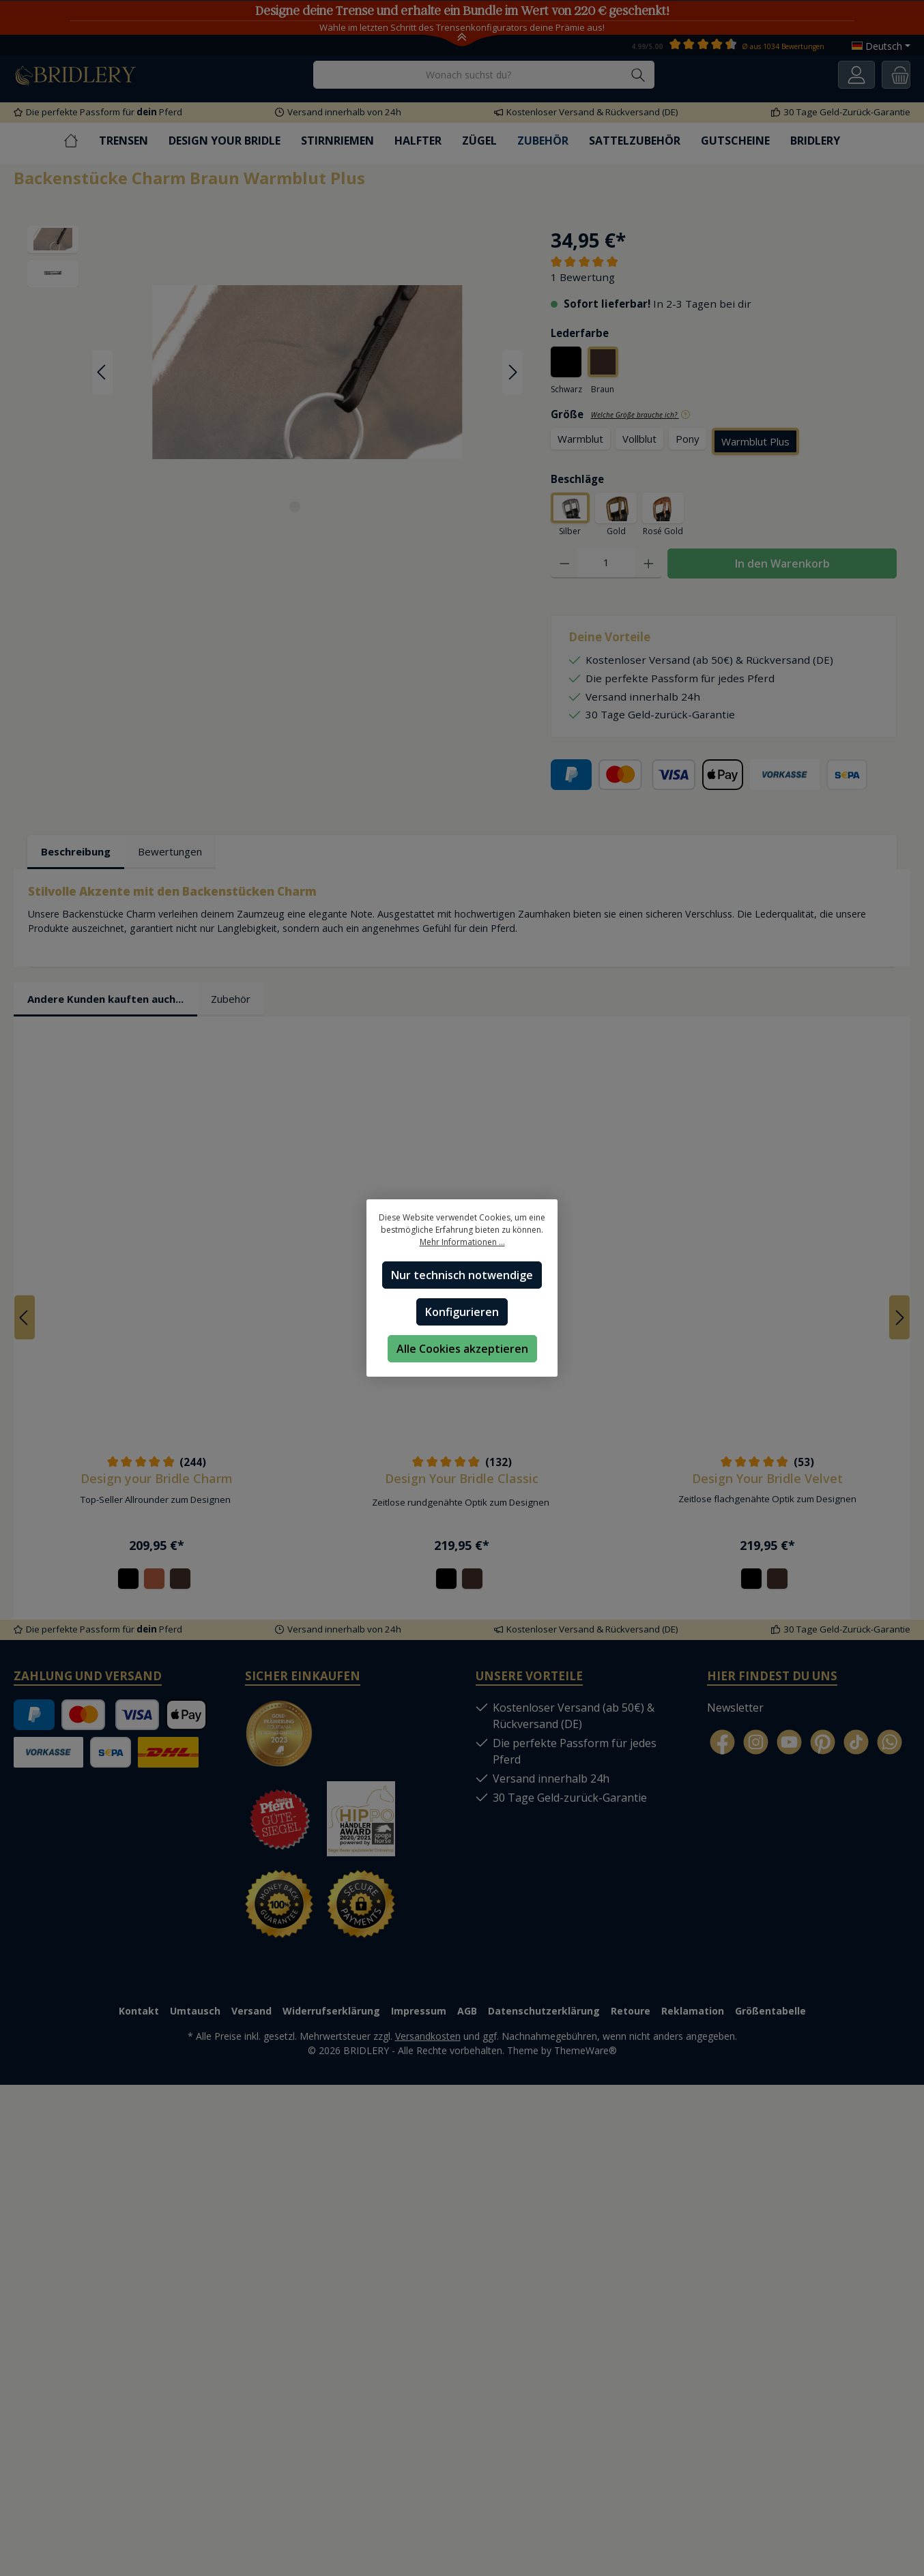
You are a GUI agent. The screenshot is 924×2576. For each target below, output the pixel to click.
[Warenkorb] (896, 75)
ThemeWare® (585, 2050)
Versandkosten (428, 2036)
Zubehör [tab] (230, 999)
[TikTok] (856, 1742)
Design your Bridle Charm (157, 1478)
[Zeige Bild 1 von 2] (294, 506)
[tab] (75, 853)
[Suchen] (638, 75)
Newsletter (735, 1708)
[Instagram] (755, 1742)
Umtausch (195, 2010)
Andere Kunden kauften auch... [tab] (105, 999)
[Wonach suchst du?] (468, 75)
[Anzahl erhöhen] (649, 564)
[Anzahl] (606, 564)
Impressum (418, 2010)
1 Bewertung (583, 277)
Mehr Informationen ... (462, 1242)
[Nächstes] (512, 372)
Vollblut (639, 438)
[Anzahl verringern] (565, 564)
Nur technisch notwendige (462, 1275)
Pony (687, 438)
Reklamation (692, 2010)
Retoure (630, 2010)
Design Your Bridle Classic (461, 1478)
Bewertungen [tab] (170, 852)
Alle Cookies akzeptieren (462, 1348)
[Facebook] (722, 1742)
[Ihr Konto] (856, 75)
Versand (251, 2010)
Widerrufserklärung (331, 2010)
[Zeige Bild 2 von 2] (319, 506)
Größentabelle (770, 2010)
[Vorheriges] (102, 372)
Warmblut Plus (755, 441)
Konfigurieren (462, 1311)
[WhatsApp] (889, 1742)
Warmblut (580, 438)
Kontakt (139, 2010)
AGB (467, 2010)
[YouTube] (789, 1742)
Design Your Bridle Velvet (767, 1478)
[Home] (81, 140)
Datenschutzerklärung (544, 2010)
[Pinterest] (822, 1742)
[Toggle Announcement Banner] (462, 39)
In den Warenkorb (782, 564)
